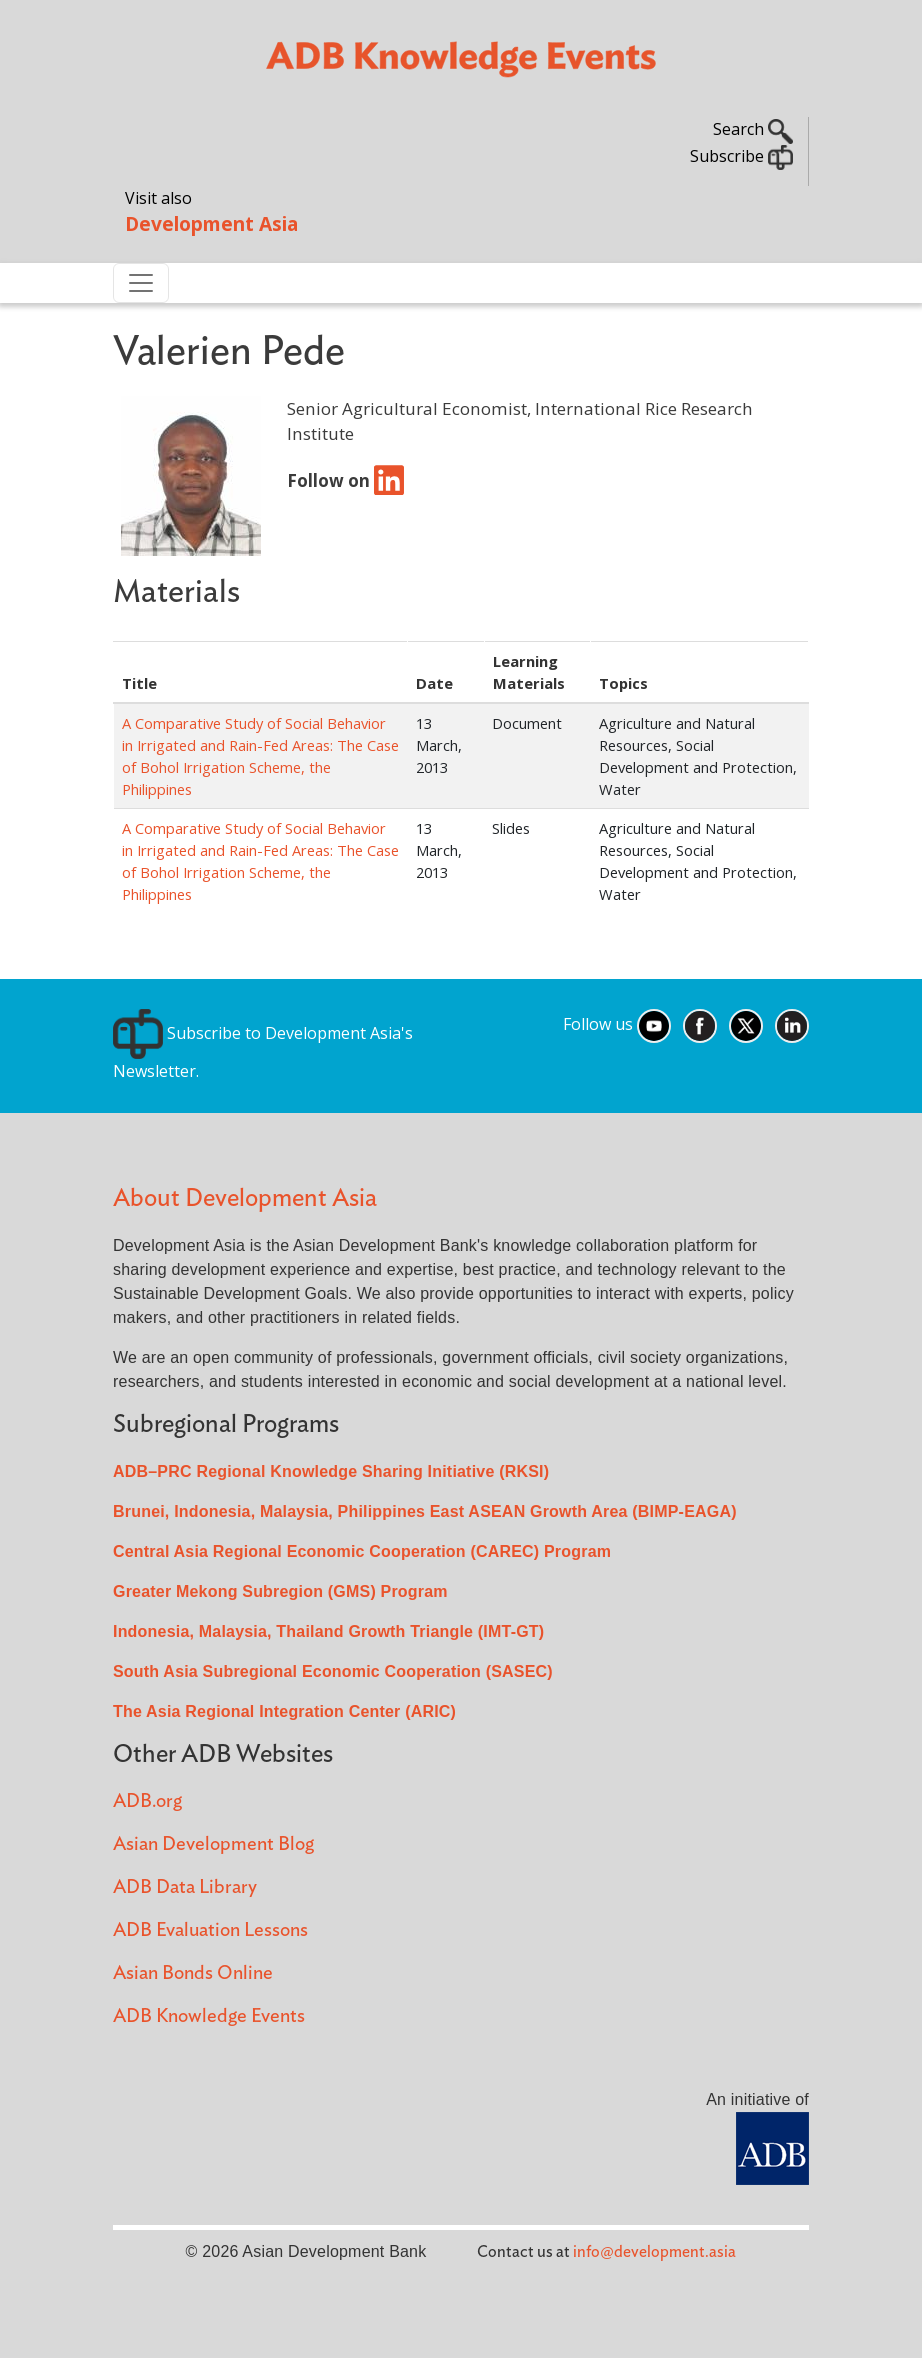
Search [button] (753, 129)
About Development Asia (245, 1198)
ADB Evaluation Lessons (210, 1930)
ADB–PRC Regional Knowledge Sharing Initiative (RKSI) (331, 1471)
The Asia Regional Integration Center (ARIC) (284, 1711)
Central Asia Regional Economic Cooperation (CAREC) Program (362, 1551)
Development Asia (211, 223)
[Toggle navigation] (141, 283)
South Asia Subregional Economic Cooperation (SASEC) (333, 1671)
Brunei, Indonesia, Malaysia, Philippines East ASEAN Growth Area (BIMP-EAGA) (425, 1511)
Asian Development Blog (213, 1844)
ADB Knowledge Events (209, 2016)
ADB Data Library (185, 1887)
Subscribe (741, 156)
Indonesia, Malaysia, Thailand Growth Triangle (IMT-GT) (328, 1631)
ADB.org (147, 1801)
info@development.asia (654, 2252)
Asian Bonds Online (193, 1973)
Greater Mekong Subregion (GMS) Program (280, 1591)
